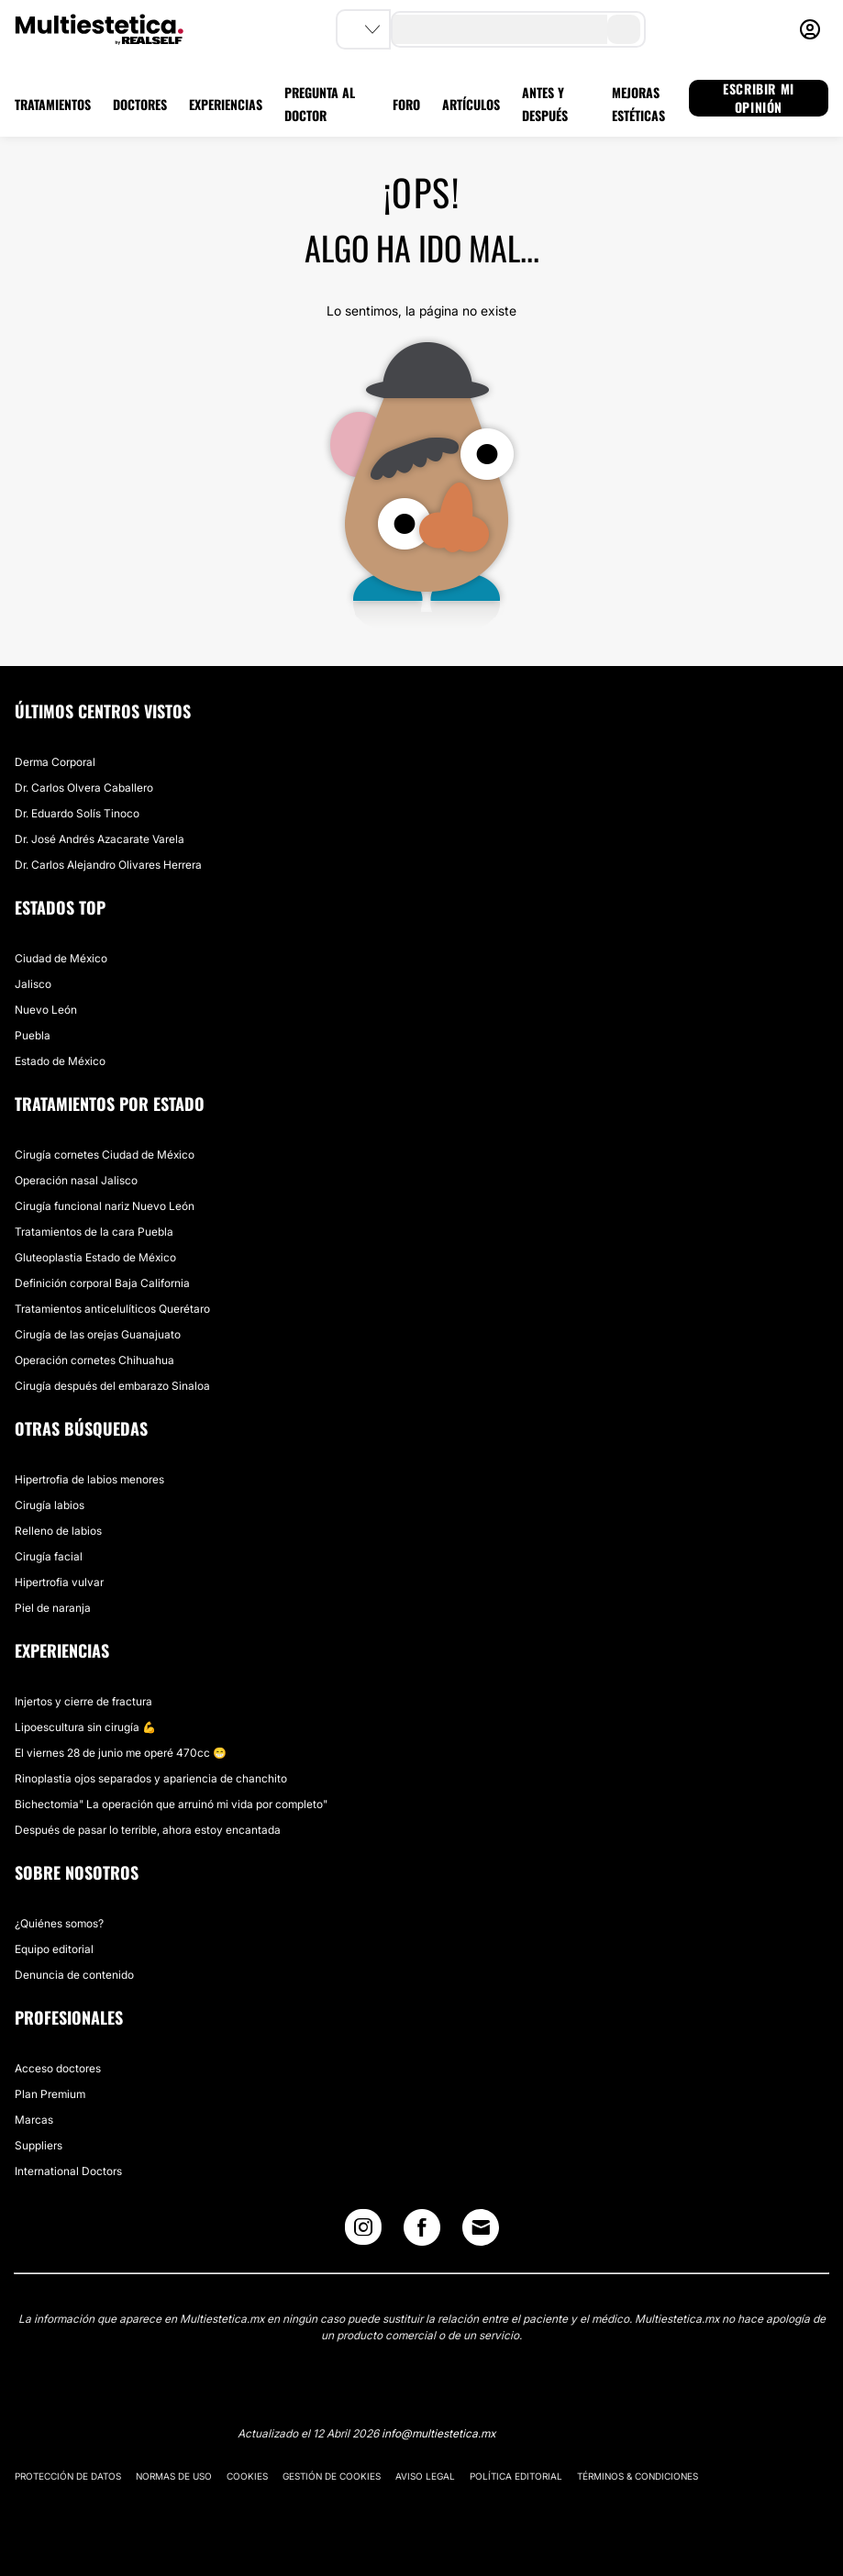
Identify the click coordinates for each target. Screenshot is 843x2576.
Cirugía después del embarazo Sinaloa (112, 1386)
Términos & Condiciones (637, 2476)
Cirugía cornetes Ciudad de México (104, 1154)
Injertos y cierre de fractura (83, 1701)
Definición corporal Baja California (102, 1283)
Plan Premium (50, 2094)
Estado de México (60, 1061)
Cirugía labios (49, 1505)
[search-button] (623, 29)
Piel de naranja (53, 1608)
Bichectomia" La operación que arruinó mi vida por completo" (171, 1804)
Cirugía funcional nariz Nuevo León (104, 1206)
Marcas (34, 2119)
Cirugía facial (49, 1556)
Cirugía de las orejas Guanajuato (98, 1334)
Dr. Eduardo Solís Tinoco (77, 813)
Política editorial (516, 2476)
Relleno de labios (58, 1531)
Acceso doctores (58, 2068)
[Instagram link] (363, 2231)
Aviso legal (425, 2476)
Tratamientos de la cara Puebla (94, 1231)
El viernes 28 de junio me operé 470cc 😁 (121, 1753)
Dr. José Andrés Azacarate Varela (99, 839)
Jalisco (33, 984)
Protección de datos (68, 2476)
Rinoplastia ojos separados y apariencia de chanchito (151, 1778)
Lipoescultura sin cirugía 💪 (85, 1727)
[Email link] (480, 2227)
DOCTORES (140, 104)
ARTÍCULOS (471, 104)
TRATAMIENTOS (53, 104)
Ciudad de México (61, 958)
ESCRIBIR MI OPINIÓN (758, 98)
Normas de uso (174, 2476)
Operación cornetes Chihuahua (94, 1360)
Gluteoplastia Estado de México (95, 1257)
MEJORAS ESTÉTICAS (638, 104)
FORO (406, 104)
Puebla (32, 1035)
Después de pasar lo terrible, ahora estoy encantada (148, 1830)
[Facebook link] (422, 2231)
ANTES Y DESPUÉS (545, 104)
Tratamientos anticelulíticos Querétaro (112, 1309)
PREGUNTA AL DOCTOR (319, 104)
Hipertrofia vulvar (59, 1582)
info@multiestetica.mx (438, 2433)
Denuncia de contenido (74, 1975)
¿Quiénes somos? (59, 1923)
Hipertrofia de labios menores (89, 1479)
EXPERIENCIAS (225, 104)
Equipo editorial (54, 1949)
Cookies (247, 2476)
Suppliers (38, 2145)
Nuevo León (46, 1009)
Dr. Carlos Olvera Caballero (84, 787)
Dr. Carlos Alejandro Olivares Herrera (108, 865)
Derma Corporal (55, 762)
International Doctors (68, 2171)
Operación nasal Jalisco (76, 1180)
